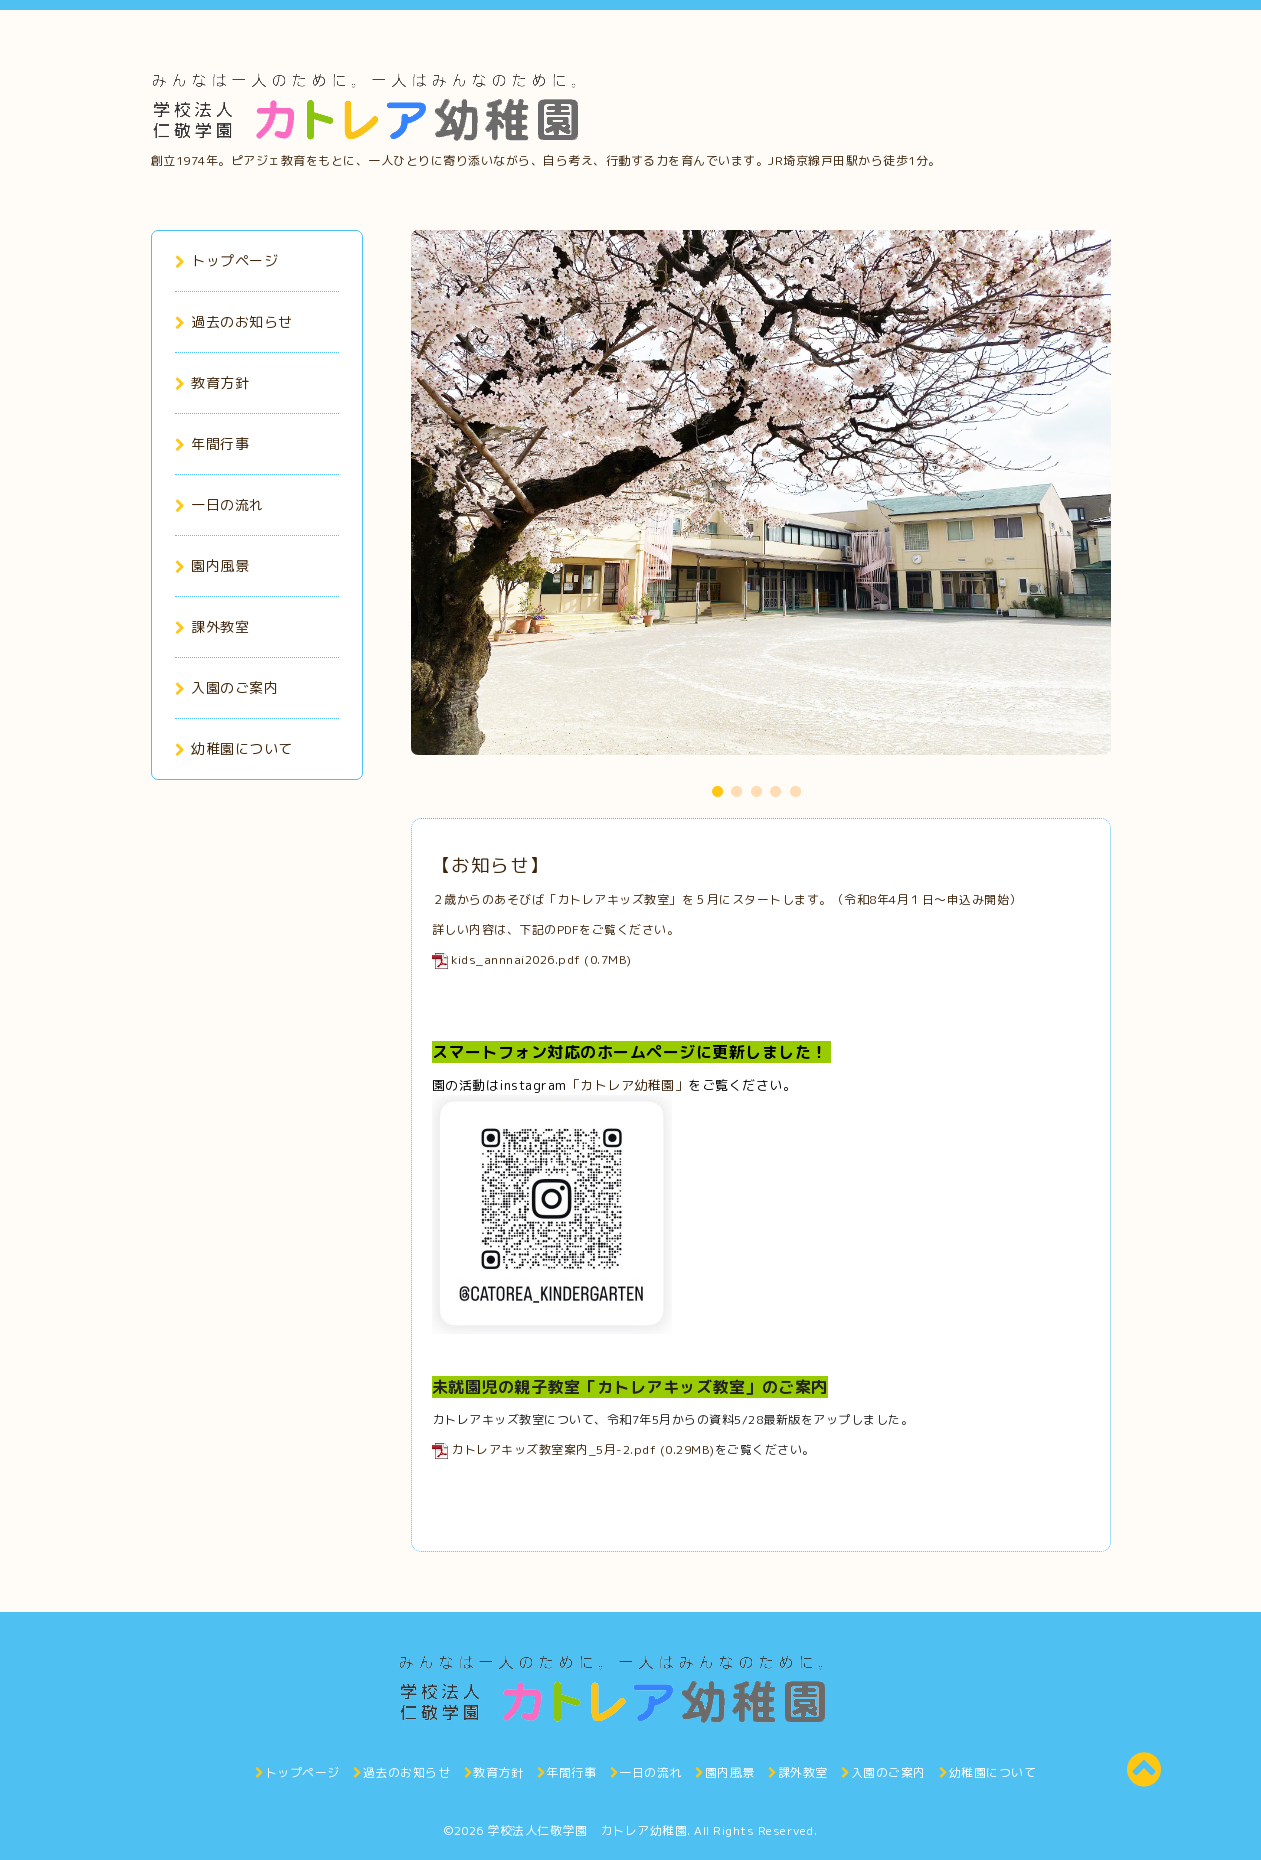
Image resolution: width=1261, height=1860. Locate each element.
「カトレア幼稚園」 (628, 1085)
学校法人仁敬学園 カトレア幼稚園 (587, 1830)
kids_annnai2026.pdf (516, 959)
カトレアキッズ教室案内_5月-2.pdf (553, 1449)
